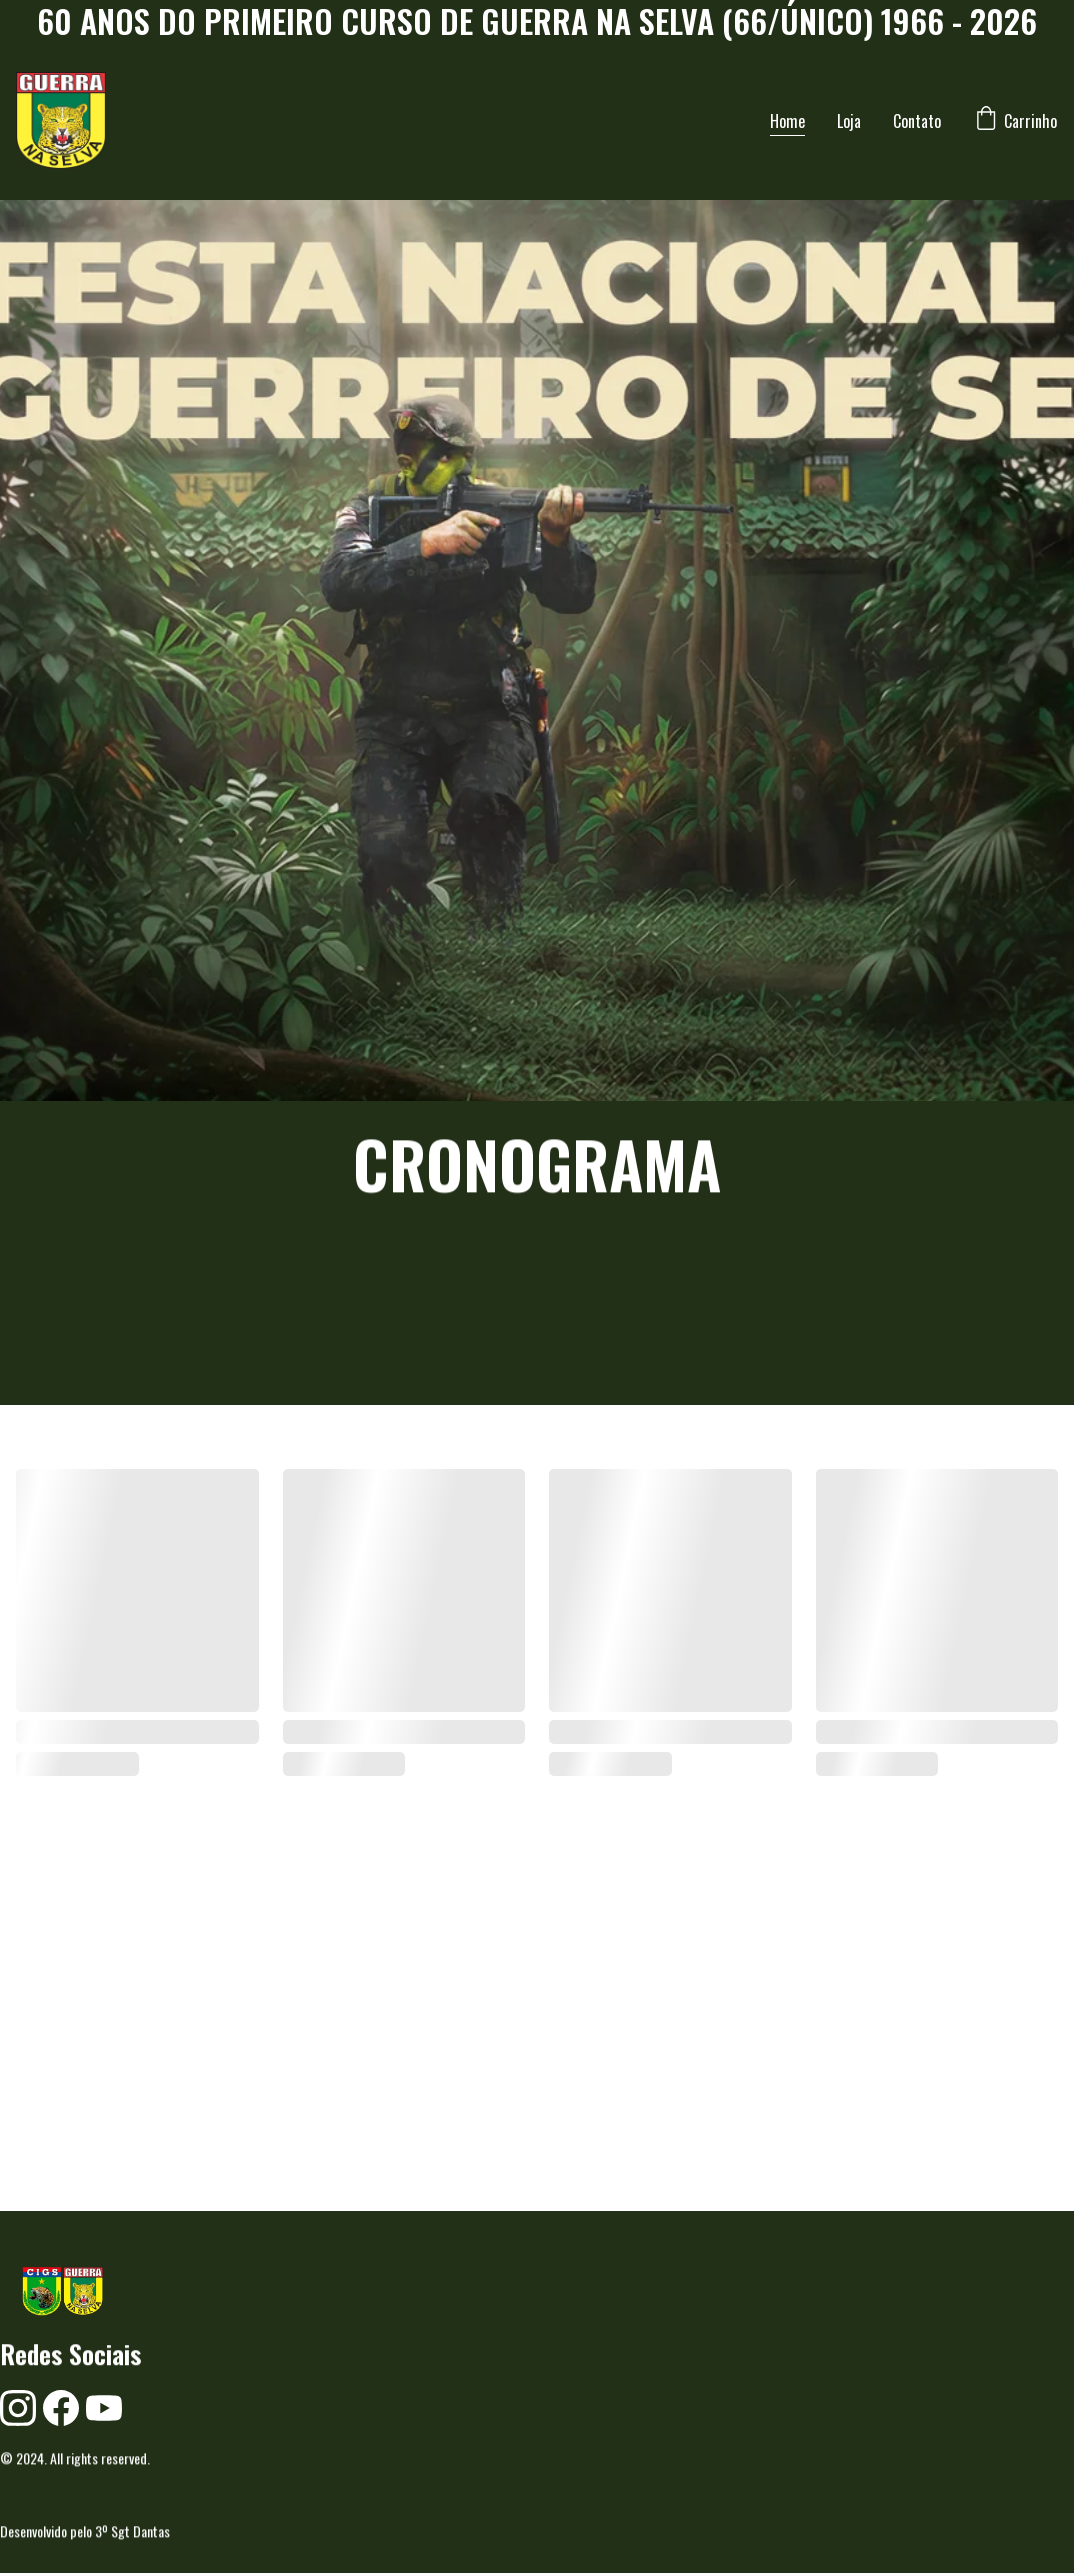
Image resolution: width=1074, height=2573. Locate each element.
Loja (849, 121)
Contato (917, 121)
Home (787, 121)
